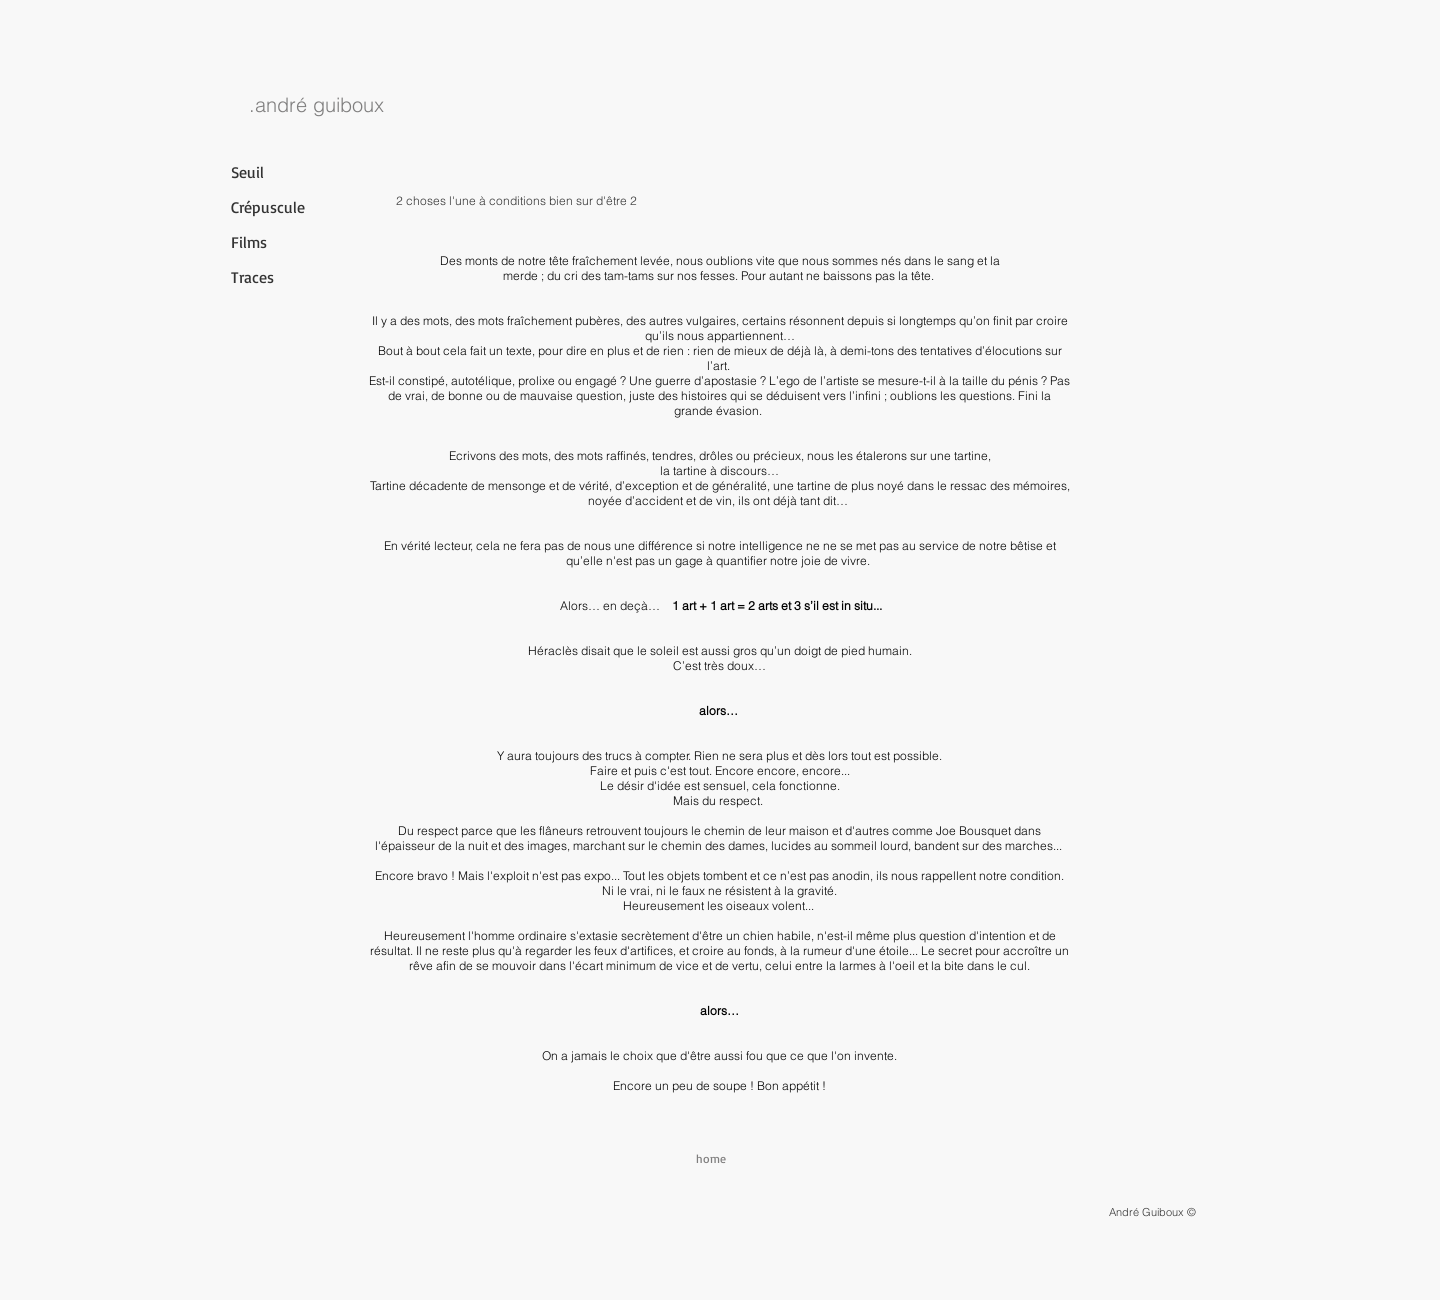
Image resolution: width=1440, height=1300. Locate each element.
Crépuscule (268, 207)
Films (249, 242)
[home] (711, 1159)
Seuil (247, 172)
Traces (252, 277)
